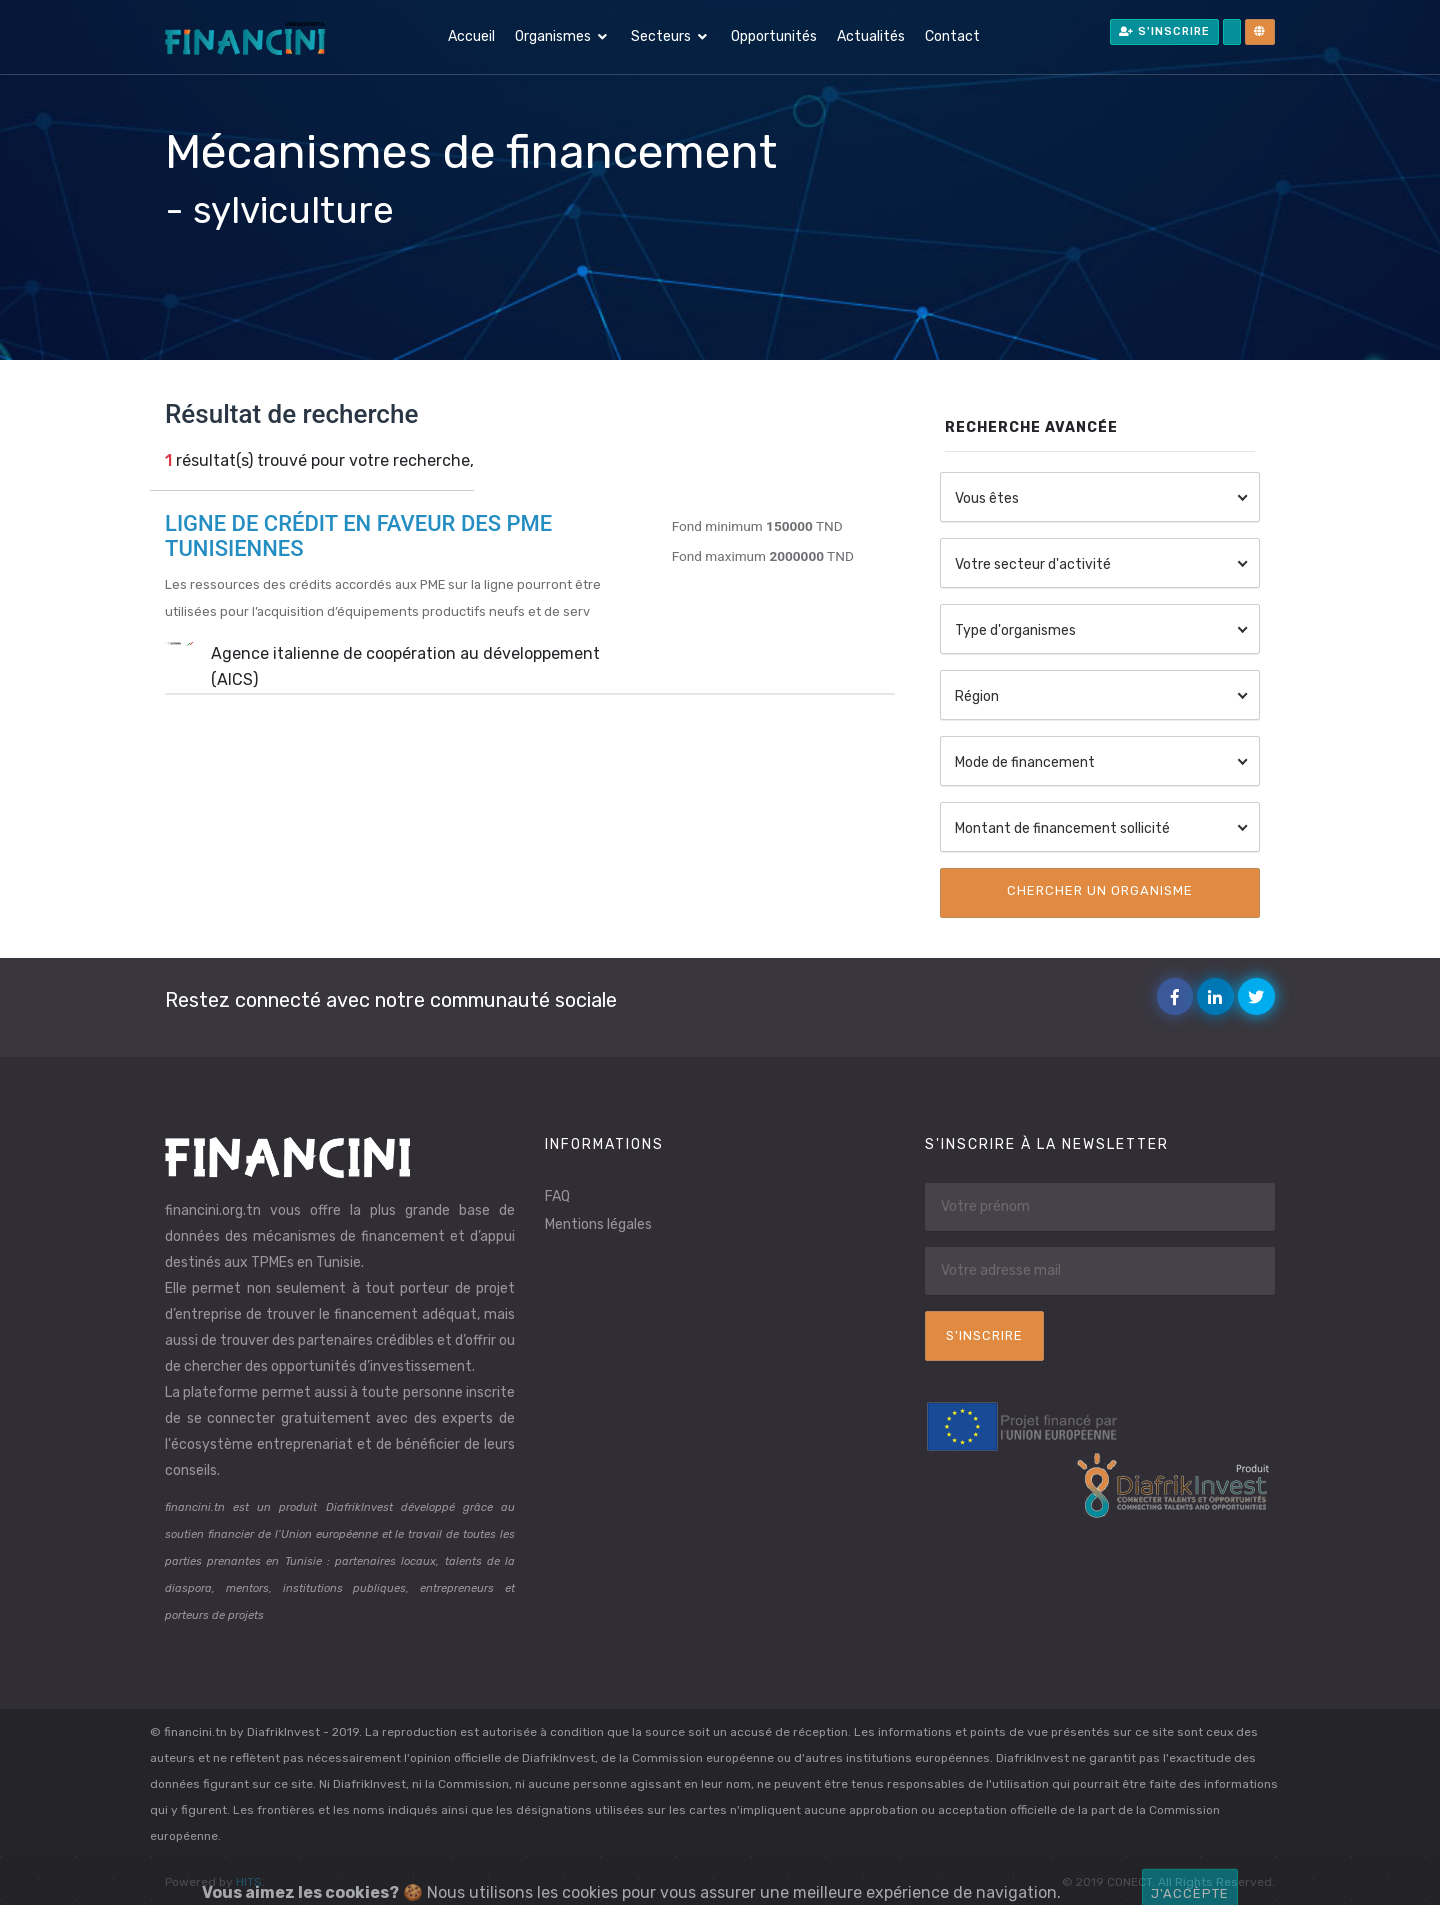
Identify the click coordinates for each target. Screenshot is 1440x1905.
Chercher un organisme (1100, 890)
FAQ (557, 1196)
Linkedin (1219, 997)
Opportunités (774, 36)
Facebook (1179, 997)
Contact (952, 36)
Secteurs (661, 36)
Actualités (871, 36)
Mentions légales (598, 1224)
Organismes (553, 36)
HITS (249, 1882)
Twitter (1260, 997)
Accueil (471, 36)
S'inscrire (1164, 31)
